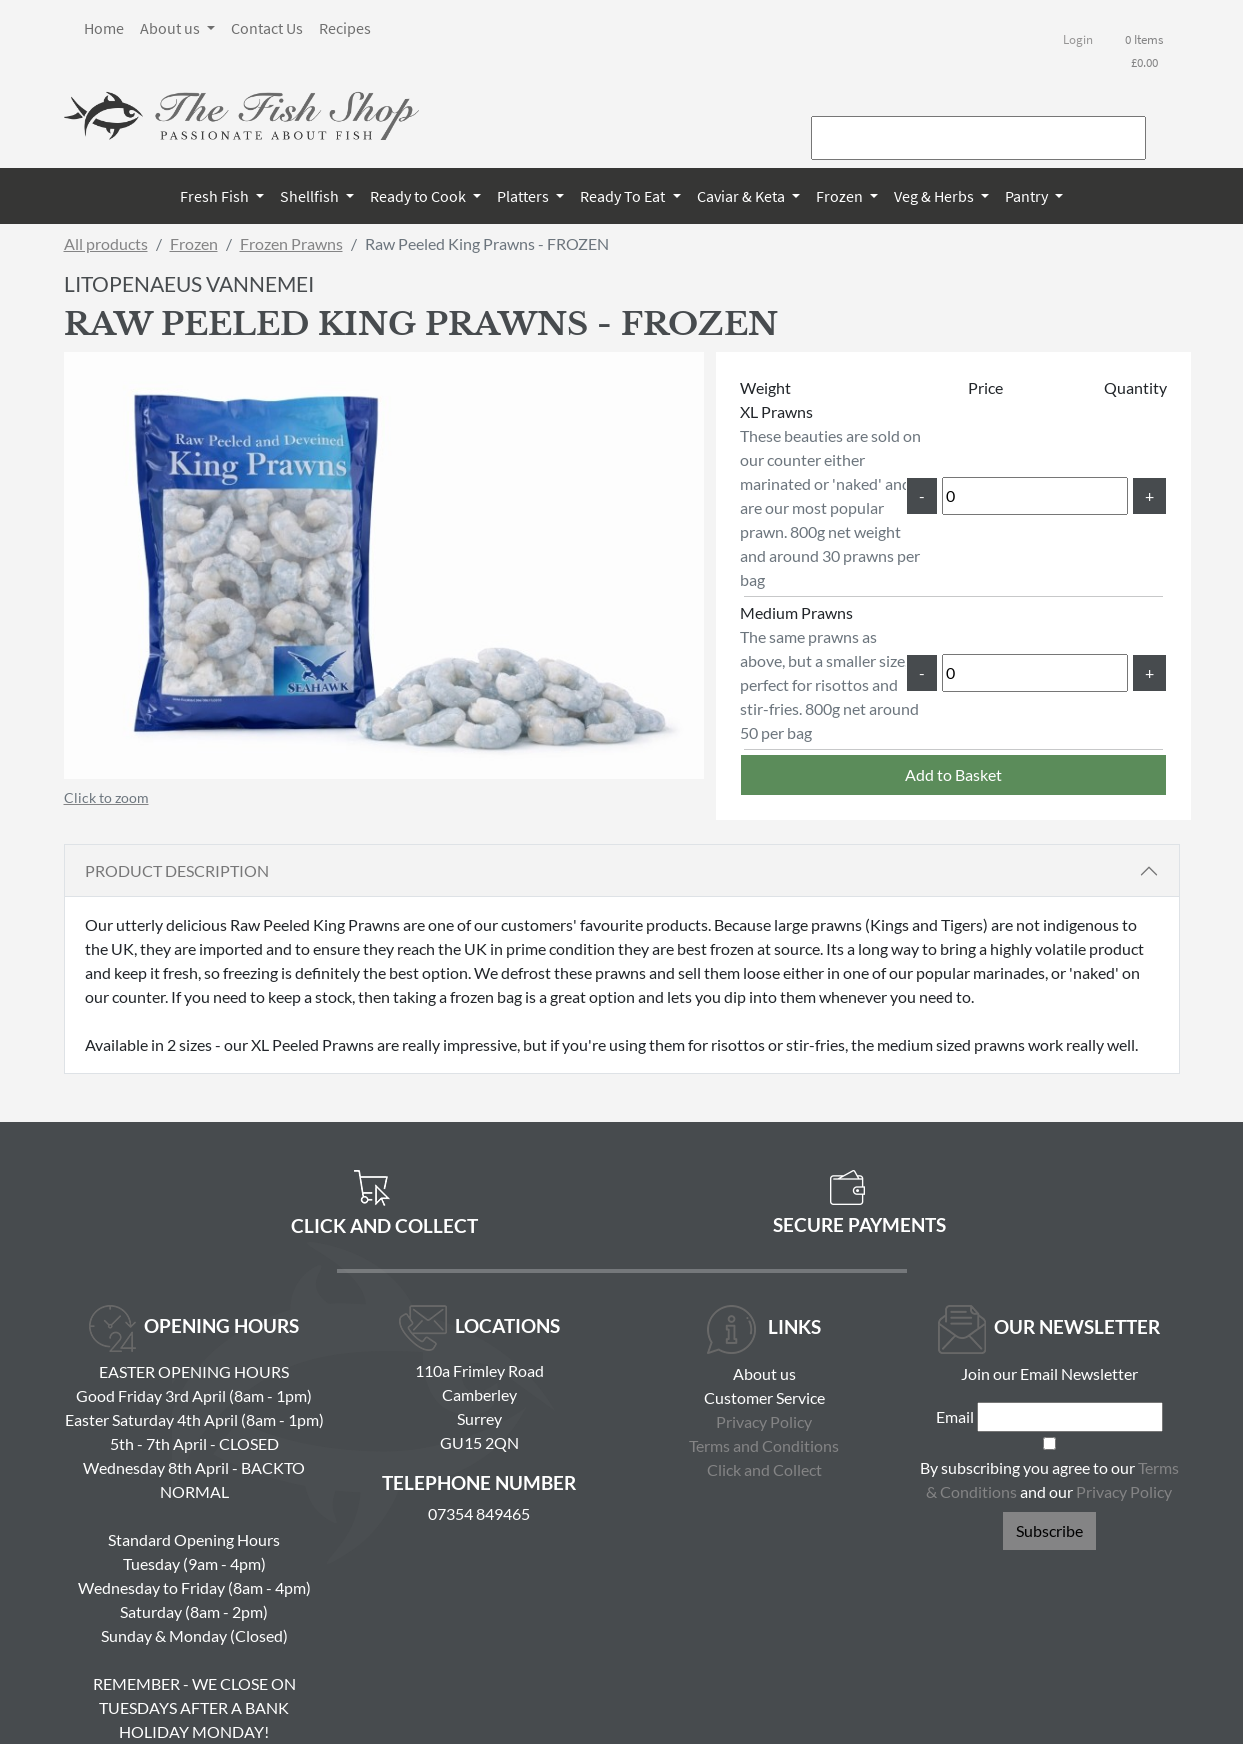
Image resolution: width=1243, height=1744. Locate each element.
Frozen (841, 196)
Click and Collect (764, 1469)
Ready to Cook (419, 196)
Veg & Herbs (935, 196)
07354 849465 (479, 1513)
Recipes (345, 28)
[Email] (1070, 1417)
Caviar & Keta (742, 196)
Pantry (1028, 196)
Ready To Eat (624, 196)
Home (104, 28)
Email (955, 1416)
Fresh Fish (216, 196)
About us (171, 28)
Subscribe (1049, 1530)
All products (106, 243)
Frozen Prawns (291, 243)
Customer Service (764, 1397)
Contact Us (267, 28)
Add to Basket (953, 774)
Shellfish (311, 196)
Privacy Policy (764, 1421)
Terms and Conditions (764, 1445)
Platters (524, 196)
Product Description (177, 870)
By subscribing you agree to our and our (1049, 1479)
